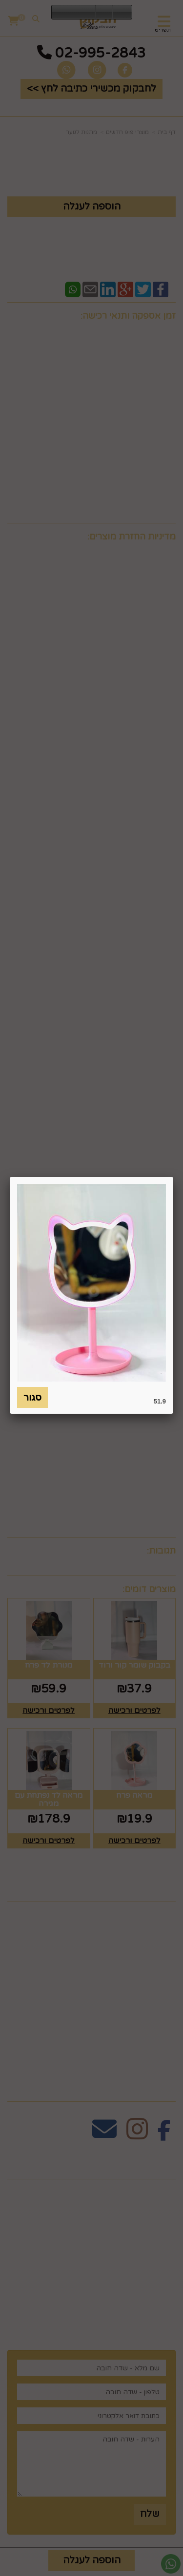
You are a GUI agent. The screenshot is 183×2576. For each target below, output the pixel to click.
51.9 (160, 1401)
